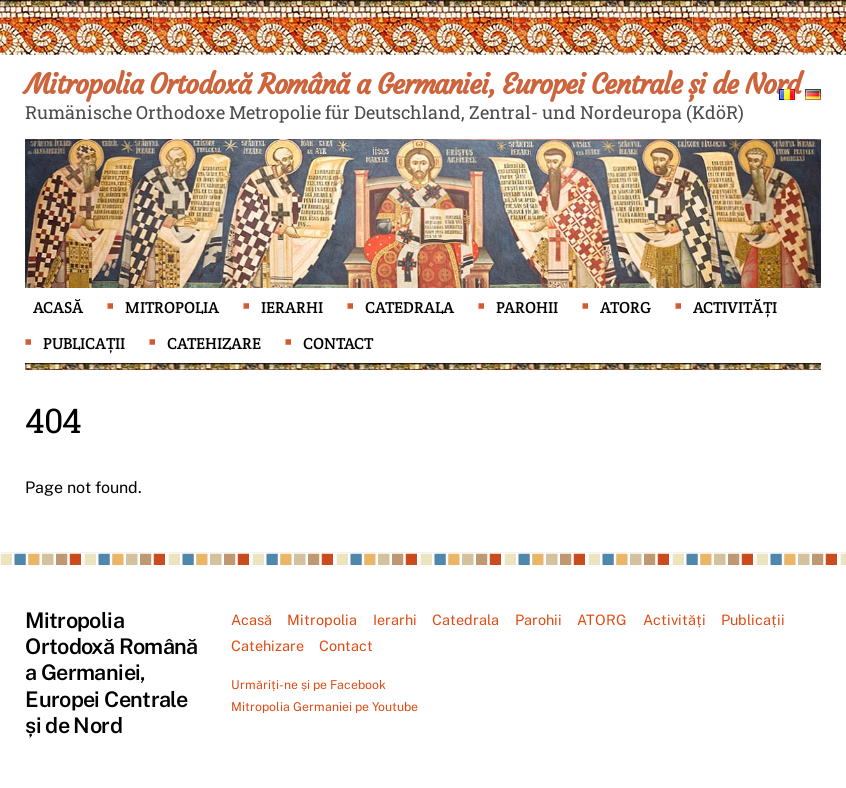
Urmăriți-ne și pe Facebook (308, 684)
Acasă (58, 307)
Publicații (84, 343)
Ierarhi (292, 307)
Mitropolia (172, 307)
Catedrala (409, 307)
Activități (735, 307)
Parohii (527, 307)
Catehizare (214, 343)
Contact (338, 343)
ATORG (625, 307)
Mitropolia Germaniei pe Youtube (324, 706)
